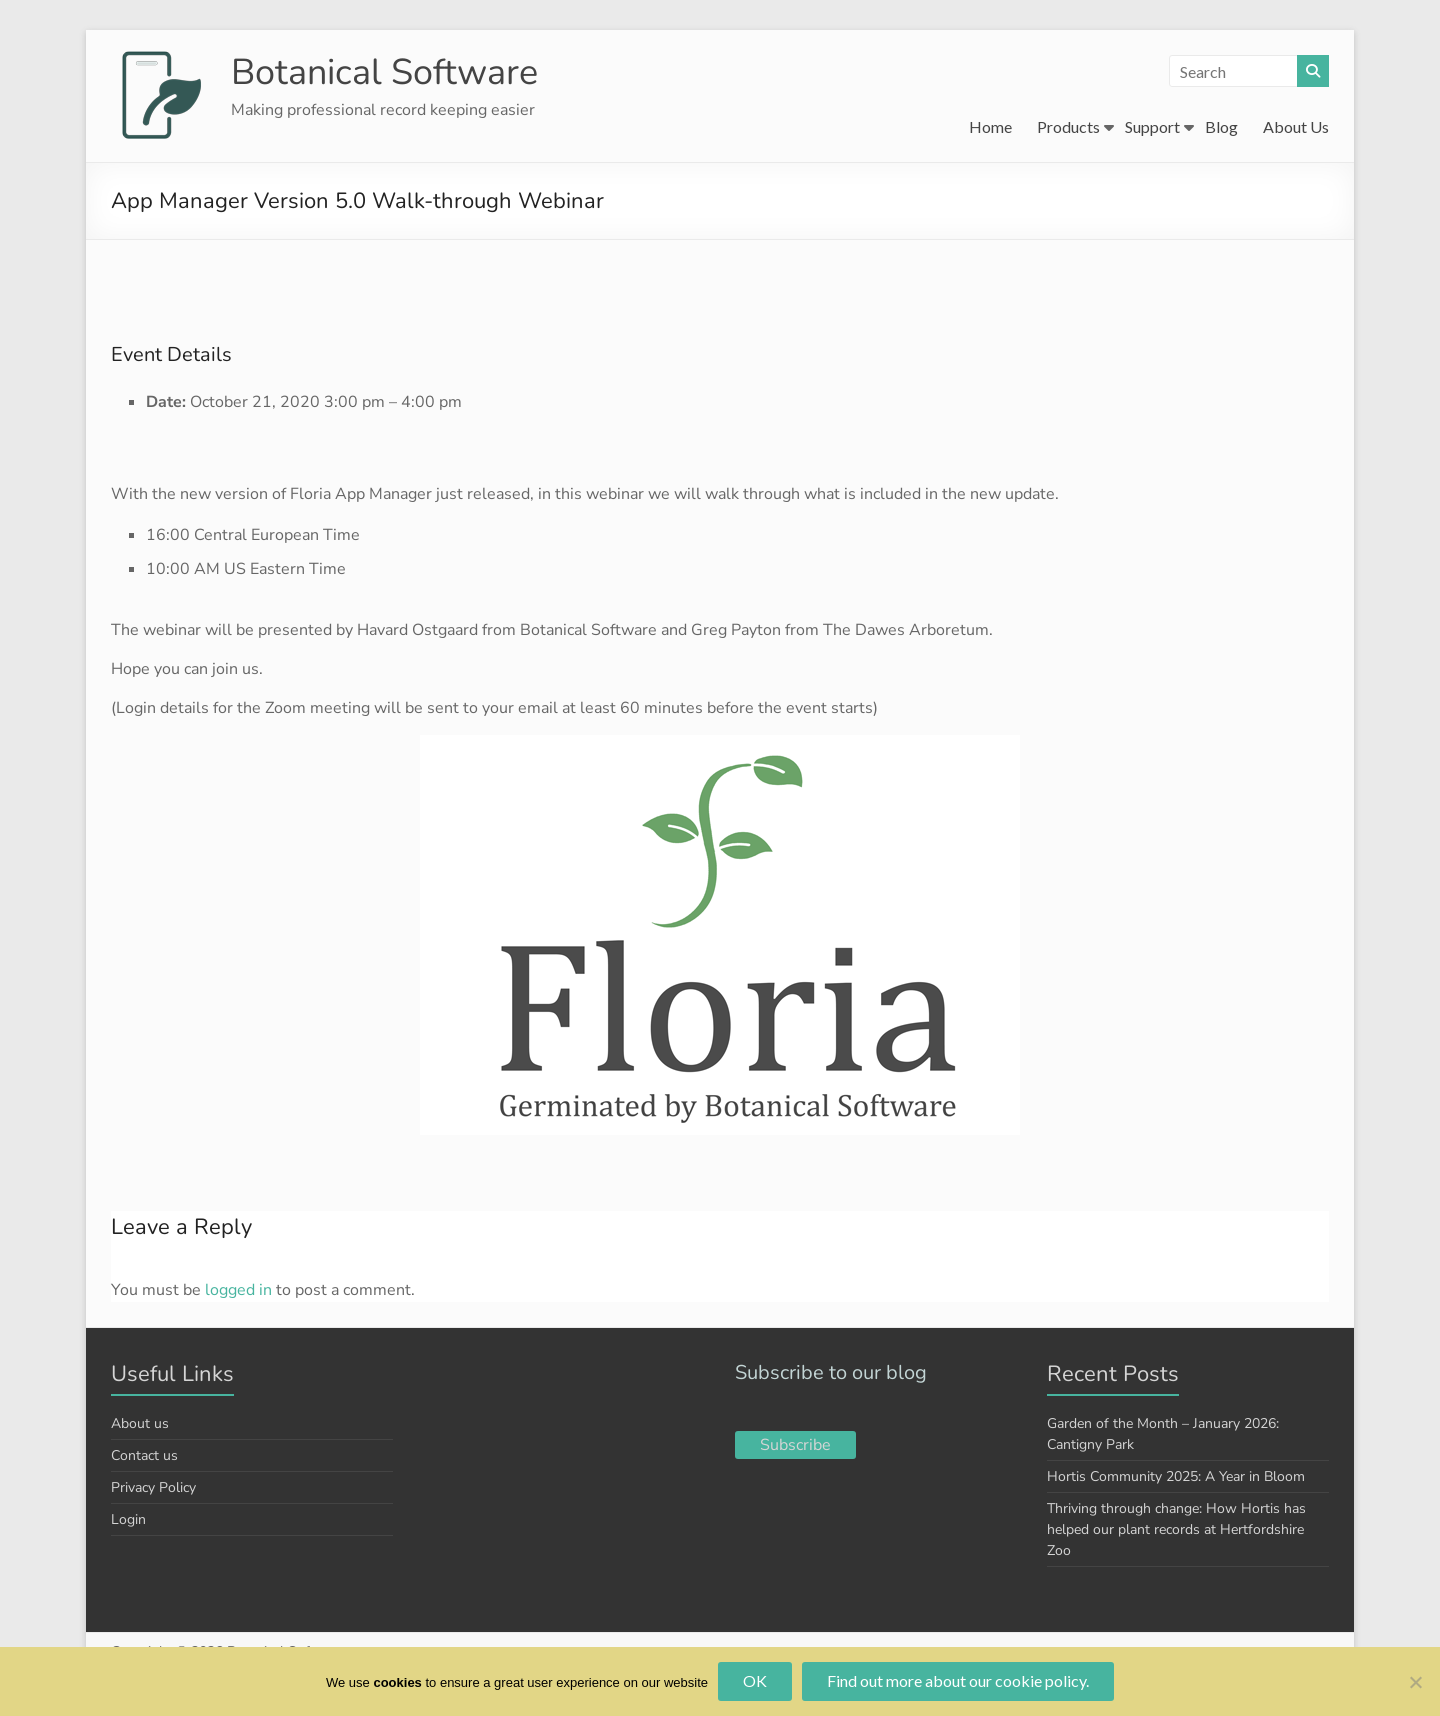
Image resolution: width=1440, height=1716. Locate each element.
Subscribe (795, 1445)
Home (990, 126)
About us (140, 1423)
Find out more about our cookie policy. (958, 1680)
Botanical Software (384, 72)
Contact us (144, 1455)
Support (1152, 126)
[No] (1415, 1682)
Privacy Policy (153, 1487)
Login (128, 1519)
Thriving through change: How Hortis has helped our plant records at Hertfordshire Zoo (1176, 1529)
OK (755, 1680)
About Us (1296, 126)
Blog (1221, 126)
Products (1068, 126)
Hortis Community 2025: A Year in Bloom (1176, 1476)
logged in (238, 1290)
